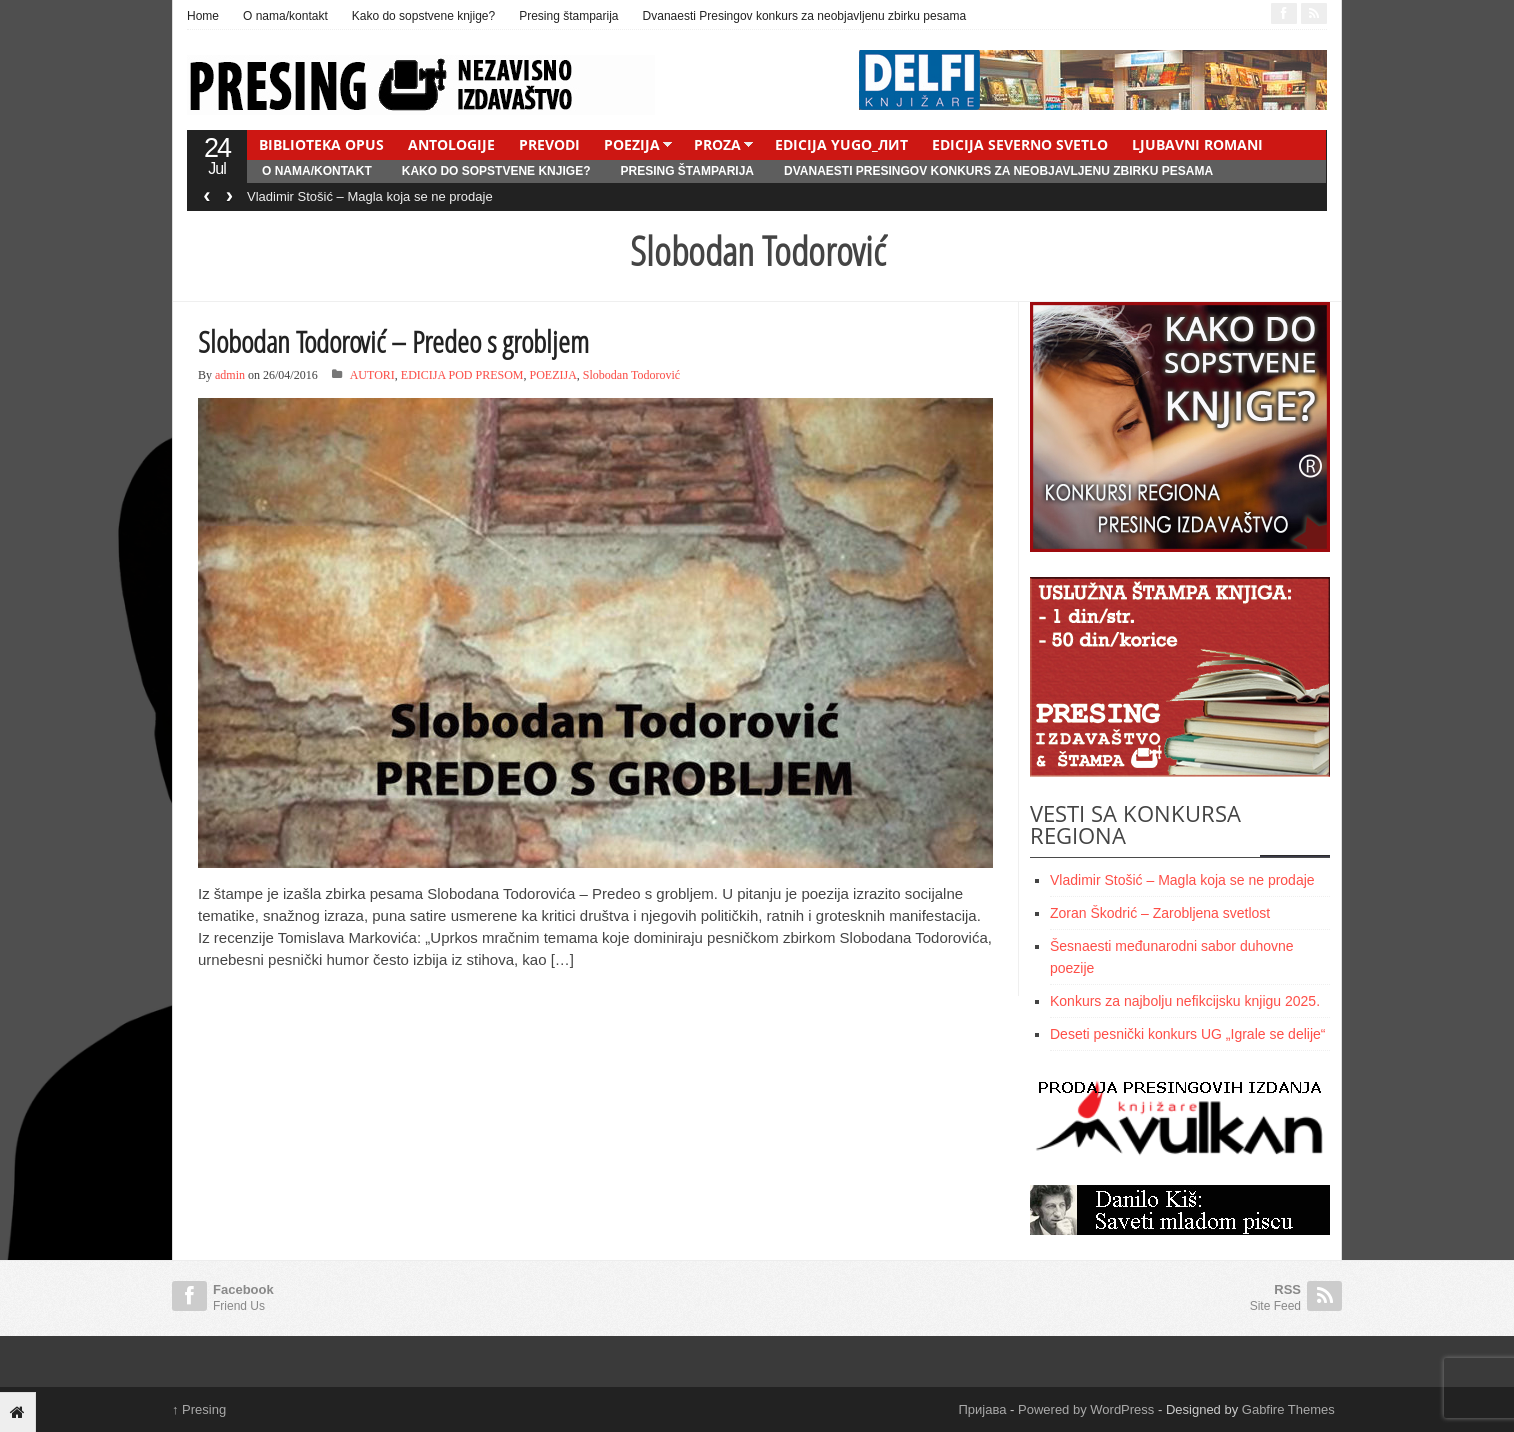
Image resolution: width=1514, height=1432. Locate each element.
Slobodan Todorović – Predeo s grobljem (393, 341)
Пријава (983, 1409)
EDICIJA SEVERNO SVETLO (1020, 144)
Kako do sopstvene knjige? (423, 16)
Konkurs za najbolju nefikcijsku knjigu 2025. (1185, 1001)
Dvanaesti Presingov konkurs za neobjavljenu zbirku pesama (805, 16)
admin (230, 375)
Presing (199, 1409)
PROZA (717, 144)
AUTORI (372, 375)
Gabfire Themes (1288, 1409)
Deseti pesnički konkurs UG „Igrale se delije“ (1187, 1034)
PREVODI (549, 144)
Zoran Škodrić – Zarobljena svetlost (1160, 913)
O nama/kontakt (285, 16)
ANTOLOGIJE (451, 144)
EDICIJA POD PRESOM (462, 375)
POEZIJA (632, 144)
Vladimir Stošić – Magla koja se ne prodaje (370, 196)
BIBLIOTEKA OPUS (321, 144)
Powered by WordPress (1086, 1409)
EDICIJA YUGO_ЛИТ (841, 144)
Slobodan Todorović (631, 375)
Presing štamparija (568, 16)
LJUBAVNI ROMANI (1197, 144)
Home (203, 16)
